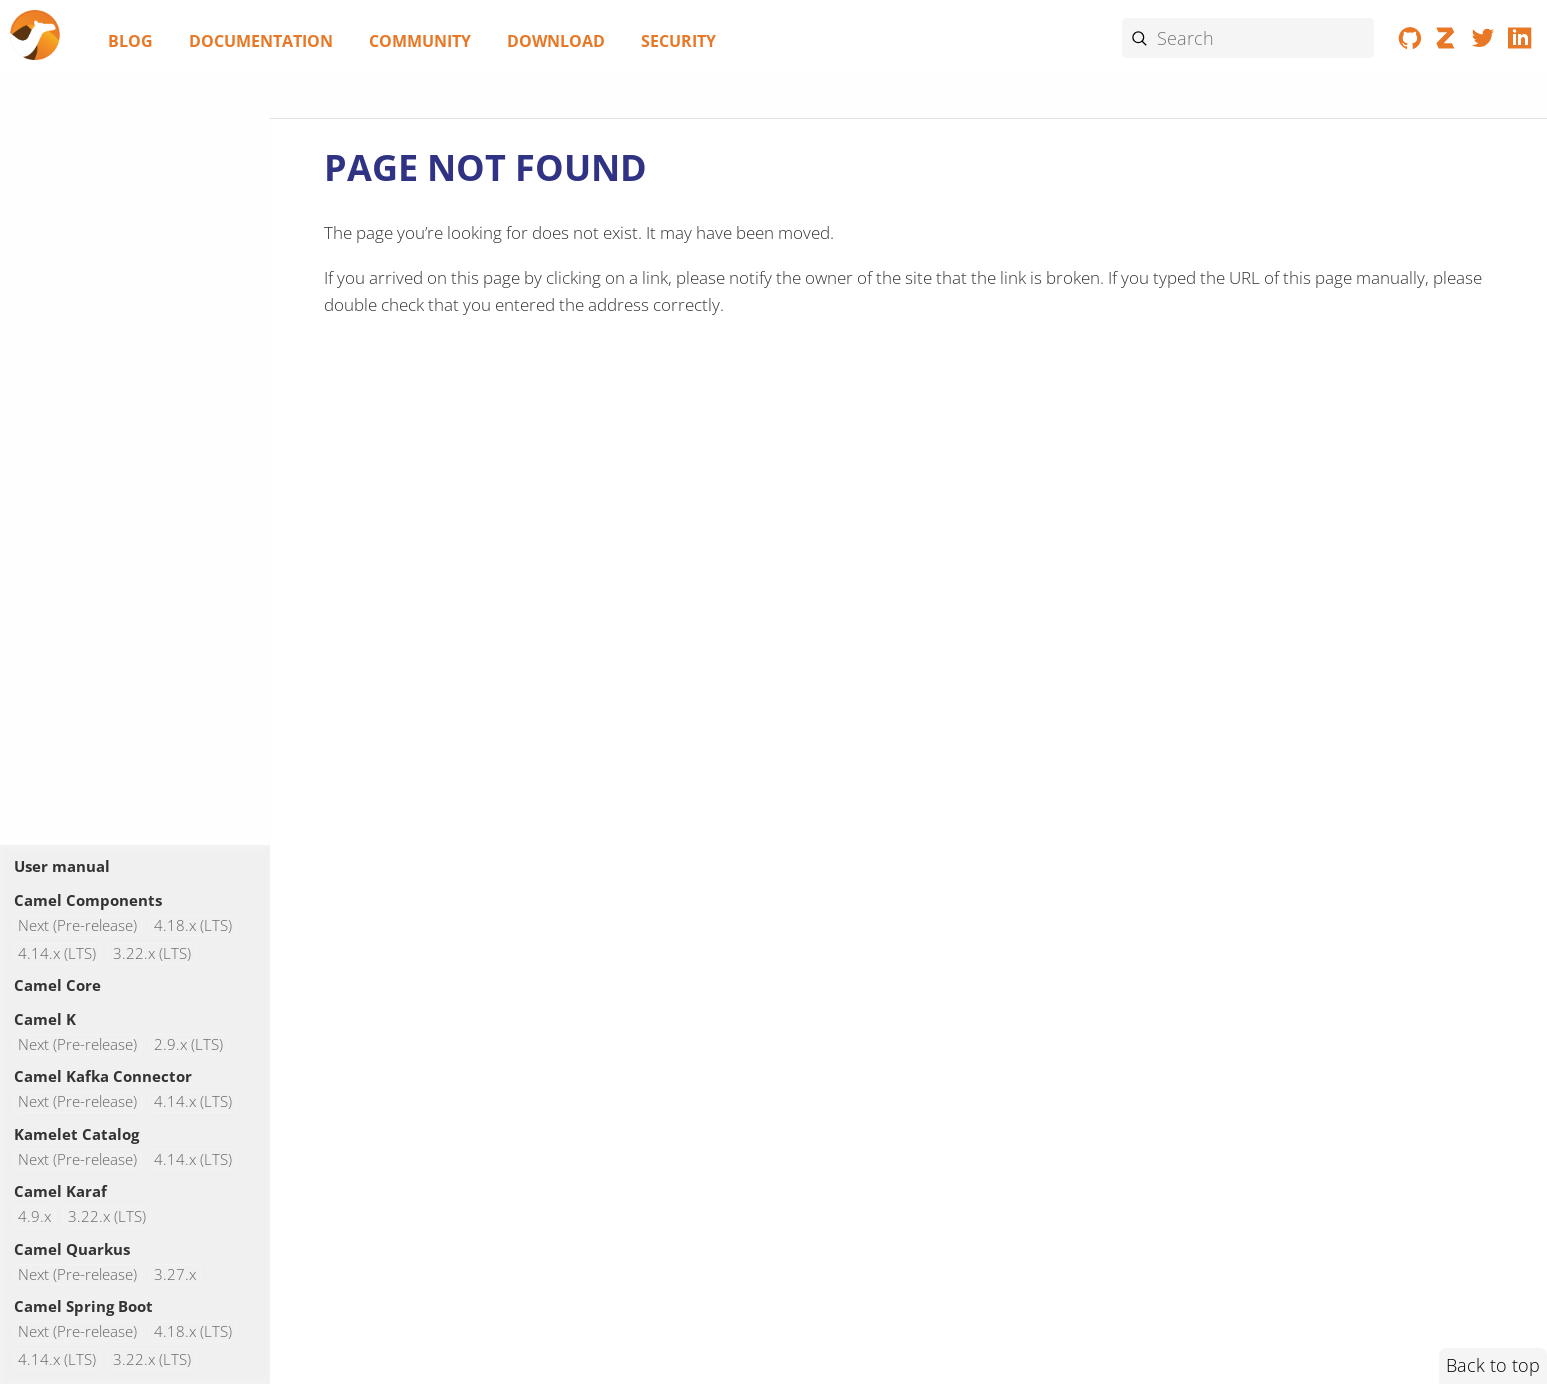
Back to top (1493, 1365)
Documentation (261, 41)
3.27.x (175, 1274)
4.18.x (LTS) (193, 925)
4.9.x (34, 1216)
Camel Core (57, 985)
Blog (130, 41)
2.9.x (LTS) (188, 1044)
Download (556, 41)
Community (420, 41)
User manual (62, 866)
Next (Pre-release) (77, 925)
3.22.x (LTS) (152, 953)
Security (678, 41)
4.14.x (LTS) (57, 953)
